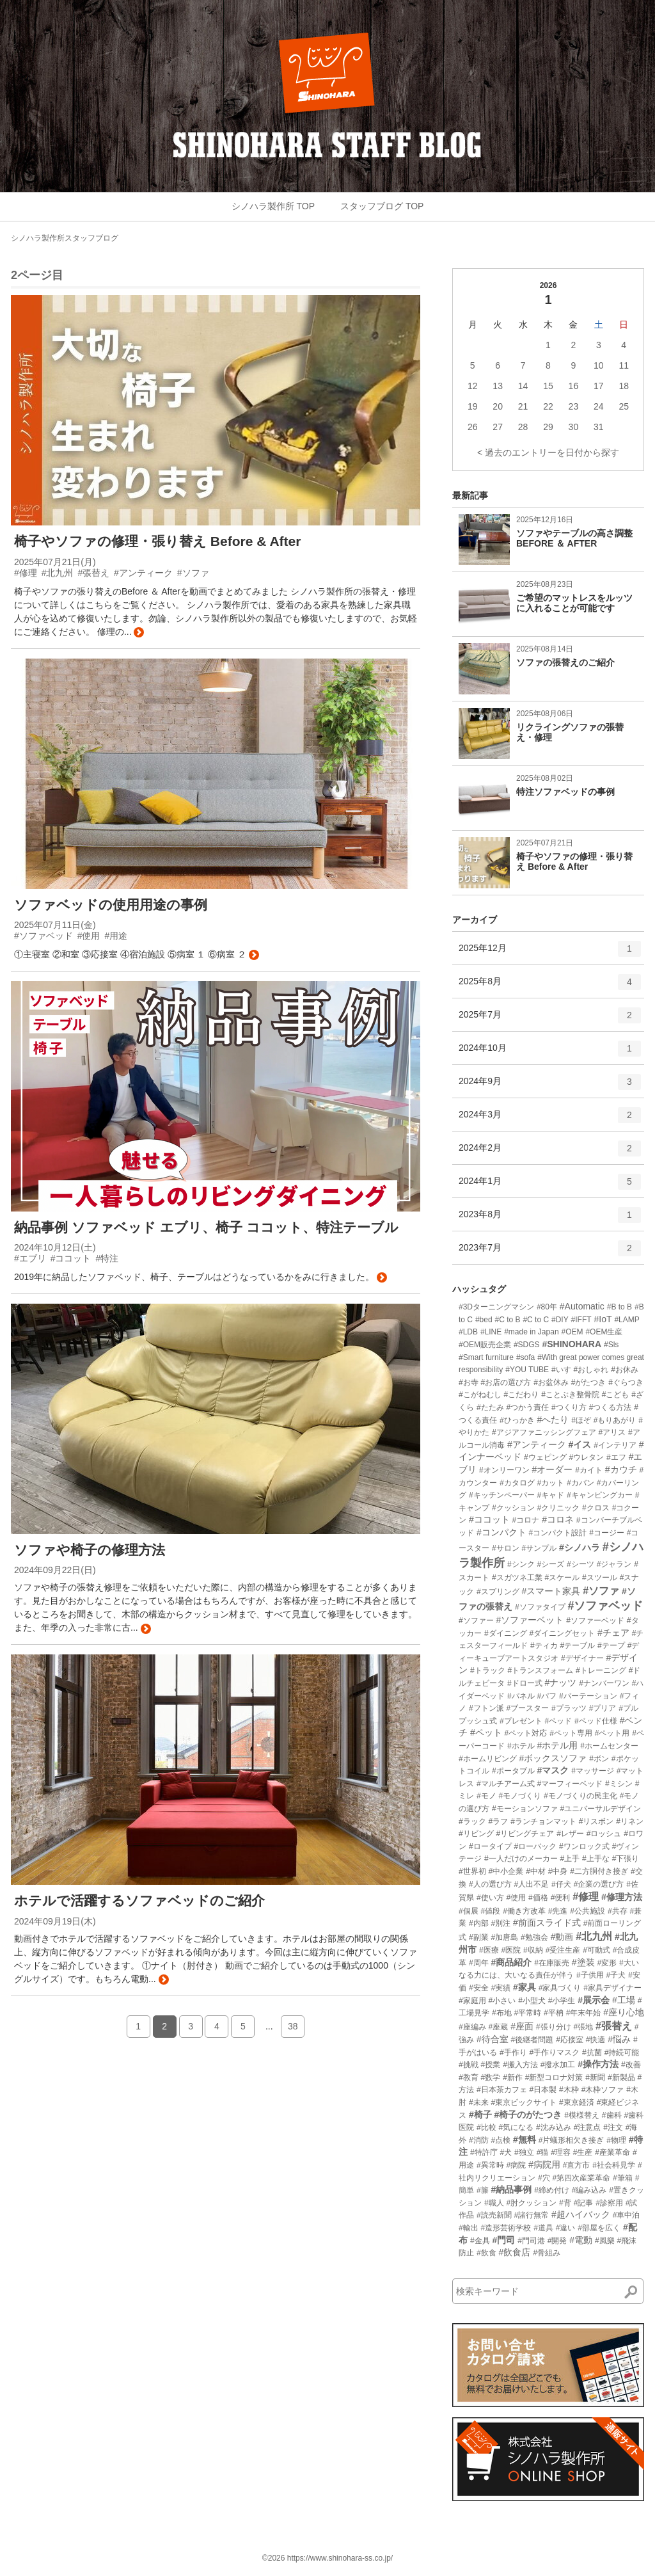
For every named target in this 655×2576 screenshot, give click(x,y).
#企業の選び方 (599, 1884)
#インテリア (615, 1445)
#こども (615, 1394)
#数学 (491, 2077)
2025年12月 (550, 953)
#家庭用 (472, 2000)
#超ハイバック (580, 2214)
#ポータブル (513, 1770)
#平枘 (554, 2012)
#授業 (491, 2064)
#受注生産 (563, 1950)
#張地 (583, 2026)
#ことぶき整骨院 (570, 1394)
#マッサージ (592, 1770)
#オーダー (552, 1469)
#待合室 (493, 2039)
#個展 (468, 1911)
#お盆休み (551, 1382)
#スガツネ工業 (517, 1577)
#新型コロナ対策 (554, 2077)
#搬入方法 (520, 2064)
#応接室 (569, 2039)
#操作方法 (598, 2064)
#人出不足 (531, 1884)
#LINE (490, 1331)
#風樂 (605, 2240)
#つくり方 (569, 1407)
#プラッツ (569, 1708)
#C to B (508, 1319)
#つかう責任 (527, 1407)
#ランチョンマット (543, 1821)
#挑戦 (468, 2064)
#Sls (611, 1344)
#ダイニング (505, 1633)
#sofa (525, 1357)
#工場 (623, 2000)
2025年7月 (550, 1019)
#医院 (511, 1950)
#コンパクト (501, 1532)
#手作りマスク (554, 2052)
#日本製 (542, 2089)
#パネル (521, 1696)
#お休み (624, 1369)
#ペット (486, 1732)
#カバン (580, 1482)
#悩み (619, 2039)
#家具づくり (560, 1987)
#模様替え (581, 2115)
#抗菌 (592, 2052)
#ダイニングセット (562, 1633)
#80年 (547, 1306)
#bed (484, 1319)
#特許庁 (484, 2152)
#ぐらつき (625, 1382)
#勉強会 (534, 1937)
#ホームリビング (488, 1758)
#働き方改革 (524, 1911)
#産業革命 (612, 2152)
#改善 (631, 2064)
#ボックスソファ (553, 1758)
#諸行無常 (531, 2215)
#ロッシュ (604, 1833)
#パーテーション (588, 1696)
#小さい (502, 2000)
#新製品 (621, 2077)
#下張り (626, 1858)
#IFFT (581, 1319)
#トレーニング (601, 1670)
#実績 (500, 1987)
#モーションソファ (525, 1808)
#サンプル (538, 1548)
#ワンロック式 (584, 1846)
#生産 (583, 2152)
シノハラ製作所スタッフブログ (64, 238)
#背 (565, 2202)
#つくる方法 (610, 1407)
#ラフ (499, 1821)
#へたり (553, 1419)
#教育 (468, 2077)
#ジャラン (614, 1564)
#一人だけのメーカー (521, 1858)
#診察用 (609, 2202)
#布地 (502, 2012)
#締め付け (551, 2190)
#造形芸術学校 (506, 2227)
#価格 (538, 1897)
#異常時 (490, 2165)
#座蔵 (499, 2026)
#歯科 (612, 2115)
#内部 (479, 1923)
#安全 (479, 1987)
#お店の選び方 (506, 1382)
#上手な (596, 1858)
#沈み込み (553, 2127)
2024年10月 (550, 1053)
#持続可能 (622, 2052)
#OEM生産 (603, 1331)
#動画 (562, 1937)
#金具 (480, 2240)
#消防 (479, 2140)
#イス (580, 1444)
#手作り (513, 2052)
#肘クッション (531, 2202)
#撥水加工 (558, 2064)
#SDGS (527, 1344)
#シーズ (550, 1564)
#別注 (500, 1923)
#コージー (606, 1532)
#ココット (489, 1519)
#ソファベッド (605, 1605)
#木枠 (569, 2089)
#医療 (489, 1950)
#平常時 (527, 2012)
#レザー (570, 1833)
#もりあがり (615, 1420)
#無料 (524, 2139)
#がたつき (588, 1382)
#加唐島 (504, 1937)
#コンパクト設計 (558, 1532)
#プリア (603, 1708)
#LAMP (626, 1319)
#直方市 (576, 2165)
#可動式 (596, 1950)
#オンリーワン (504, 1470)
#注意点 (587, 2127)
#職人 (494, 2202)
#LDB (468, 1331)
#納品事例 (511, 2189)
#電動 (580, 2240)
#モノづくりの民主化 (580, 1795)
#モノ (486, 1795)
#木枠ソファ (602, 2089)
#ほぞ (581, 1420)
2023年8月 (550, 1219)
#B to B (619, 1306)
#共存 (617, 1911)
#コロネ (558, 1519)
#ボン (599, 1758)
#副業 (479, 1937)
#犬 (506, 2152)
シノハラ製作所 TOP (273, 206)
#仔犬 (561, 1884)
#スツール (599, 1577)
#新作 (513, 2077)
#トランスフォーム (540, 1670)
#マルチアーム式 (506, 1783)
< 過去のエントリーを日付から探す (548, 452)
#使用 (516, 1897)
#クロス (596, 1507)
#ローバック (535, 1846)
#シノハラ (579, 1547)
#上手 (570, 1858)
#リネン (629, 1821)
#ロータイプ (490, 1846)
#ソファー (476, 1620)
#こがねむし (480, 1394)
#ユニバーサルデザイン (600, 1808)
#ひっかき (517, 1420)
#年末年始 (583, 2012)
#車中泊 (626, 2215)
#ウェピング (545, 1457)
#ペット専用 (570, 1733)
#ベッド (558, 1720)
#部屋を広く (599, 2227)
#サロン (505, 1548)
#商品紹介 (511, 1962)
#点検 (500, 2140)
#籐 (483, 2190)
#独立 (524, 2152)
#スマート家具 (550, 1591)
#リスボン (596, 1821)
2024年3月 (550, 1119)
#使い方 (490, 1897)
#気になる (515, 2127)
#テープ (611, 1645)
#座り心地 (623, 2012)
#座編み (472, 2026)
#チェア (613, 1633)
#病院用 (544, 2164)
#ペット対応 (526, 1733)
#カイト (589, 1470)
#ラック (472, 1821)
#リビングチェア (525, 1833)
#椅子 (480, 2114)
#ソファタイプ (540, 1607)
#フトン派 (486, 1708)
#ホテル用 (557, 1745)
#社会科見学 (613, 2165)
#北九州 (594, 1936)
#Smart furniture (486, 1357)
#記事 (584, 2202)
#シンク (521, 1564)
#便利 (561, 1897)
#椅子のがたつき (528, 2114)
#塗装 (583, 1962)
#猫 (543, 2152)
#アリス (612, 1432)
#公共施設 (587, 1911)
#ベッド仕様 (595, 1720)
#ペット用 (612, 1733)
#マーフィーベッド (570, 1783)
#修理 (585, 1896)
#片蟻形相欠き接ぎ (571, 2140)
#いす (561, 1369)
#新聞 (595, 2077)
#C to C (536, 1319)
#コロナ (526, 1520)
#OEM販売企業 (485, 1344)
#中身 (558, 1871)
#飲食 (486, 2252)
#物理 (616, 2140)
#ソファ (601, 1590)
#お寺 (468, 1382)
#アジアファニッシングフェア (544, 1432)
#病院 (516, 2165)
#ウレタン (586, 1457)
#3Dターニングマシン (496, 1306)
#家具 (524, 1987)
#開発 (557, 2240)
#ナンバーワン (604, 1683)
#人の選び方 (490, 1884)
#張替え (614, 2025)
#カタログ (517, 1482)
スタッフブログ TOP (381, 206)
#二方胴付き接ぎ (599, 1871)
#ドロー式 (524, 1683)
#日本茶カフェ (502, 2089)
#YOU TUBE (527, 1369)
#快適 (596, 2039)
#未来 (479, 2102)
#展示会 (594, 2000)
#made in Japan (531, 1331)
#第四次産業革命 (581, 2177)
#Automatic (582, 1306)
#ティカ (544, 1645)
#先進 (558, 1911)
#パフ (546, 1696)
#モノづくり (519, 1795)
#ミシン (619, 1783)
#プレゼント (521, 1720)
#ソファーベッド (595, 1620)
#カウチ (621, 1469)
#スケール (562, 1577)
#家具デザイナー (612, 1987)
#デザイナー (582, 1658)
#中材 (536, 1871)
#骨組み (546, 2252)
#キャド (550, 1495)
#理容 (561, 2152)
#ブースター (527, 1708)
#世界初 (472, 1871)
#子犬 (616, 1975)
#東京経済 (576, 2102)
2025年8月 (550, 986)
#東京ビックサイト (523, 2102)
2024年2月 (550, 1152)
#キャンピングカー (600, 1495)
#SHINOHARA (571, 1344)
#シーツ (580, 1564)
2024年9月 (550, 1086)
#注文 (613, 2127)
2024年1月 (550, 1186)
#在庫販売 (551, 1962)
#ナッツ (560, 1682)
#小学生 (562, 2000)
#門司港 (531, 2240)
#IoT (603, 1319)
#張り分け (553, 2026)
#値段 (491, 1911)
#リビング (476, 1833)
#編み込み (589, 2190)
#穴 (544, 2177)
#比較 (486, 2127)
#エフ (616, 1457)
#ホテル (521, 1745)
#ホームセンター (609, 1745)
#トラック (487, 1670)
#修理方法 (621, 1897)
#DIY (560, 1319)
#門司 (503, 2240)
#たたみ (490, 1407)
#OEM (572, 1331)
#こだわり (521, 1394)
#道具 (543, 2227)
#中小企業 (506, 1871)
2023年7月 (550, 1252)
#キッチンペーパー (502, 1495)
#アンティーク (536, 1444)
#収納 (533, 1950)
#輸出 (468, 2227)
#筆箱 (623, 2177)
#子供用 (590, 1975)
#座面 (521, 2026)
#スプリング (498, 1591)
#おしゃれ (591, 1369)
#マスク (553, 1770)
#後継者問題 (532, 2039)
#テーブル (577, 1645)
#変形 (607, 1962)
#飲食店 (514, 2252)
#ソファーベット (530, 1620)
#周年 (479, 1962)
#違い (566, 2227)
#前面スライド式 (547, 1922)
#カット (550, 1482)
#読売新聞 (494, 2215)
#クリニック (558, 1507)
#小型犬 (532, 2000)
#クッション (513, 1507)
